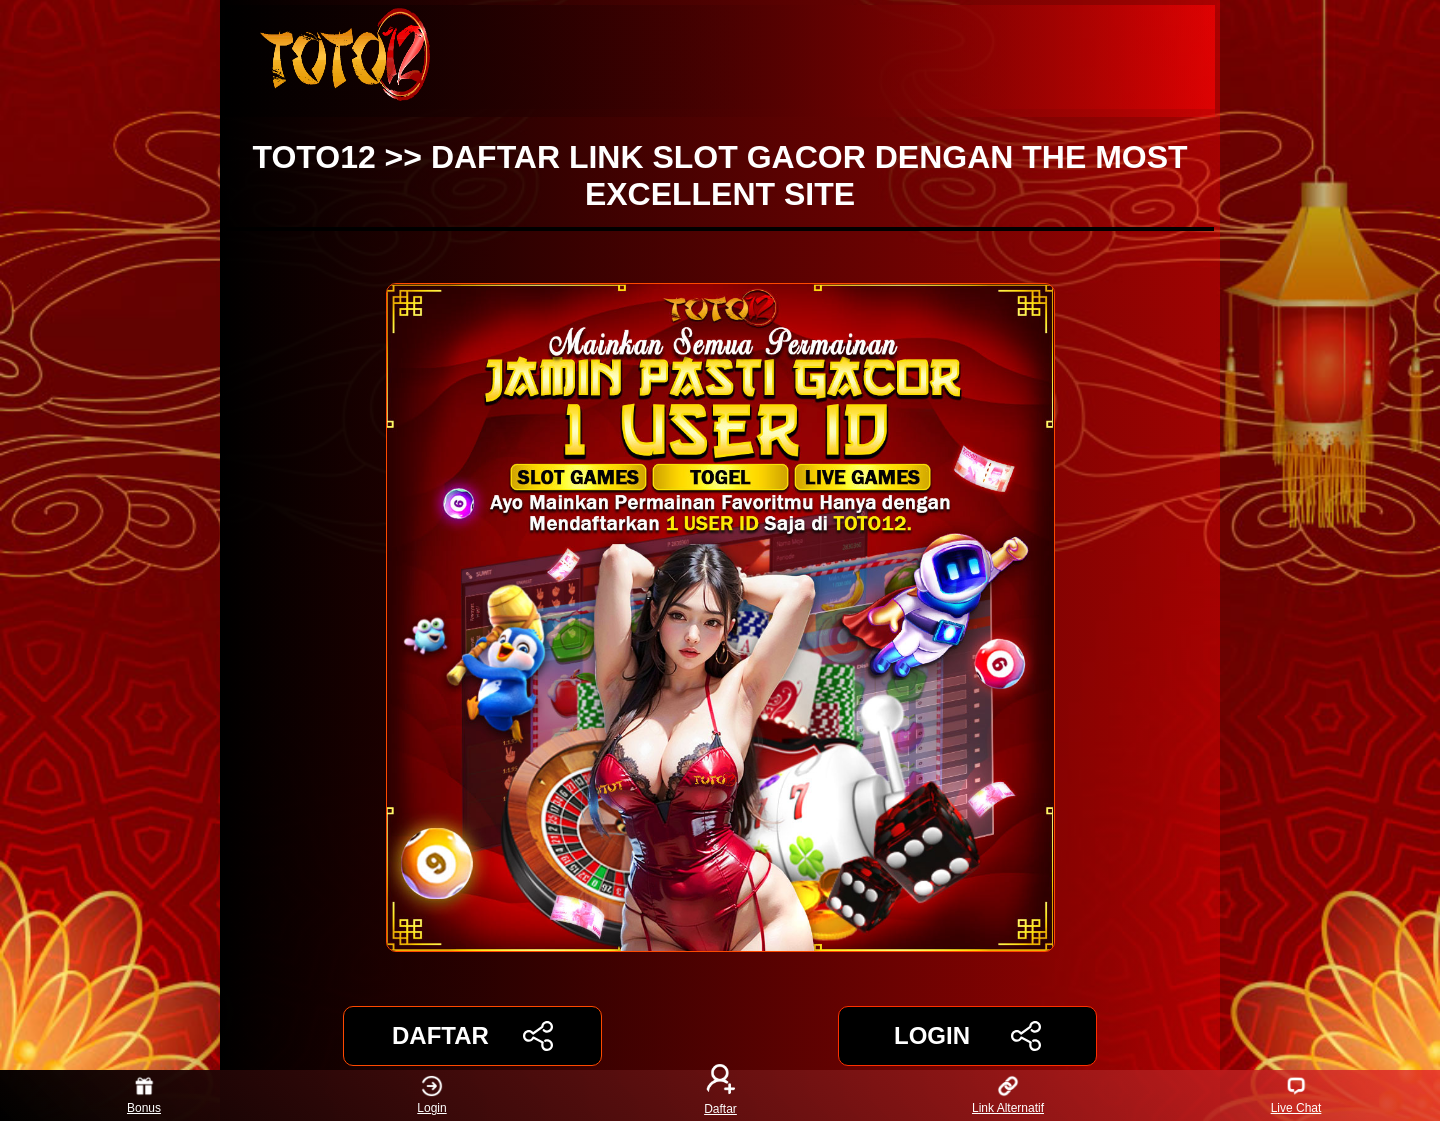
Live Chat (1296, 1095)
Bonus (144, 1095)
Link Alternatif (1008, 1095)
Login (431, 1095)
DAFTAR (472, 1036)
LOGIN (967, 1036)
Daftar (720, 1095)
